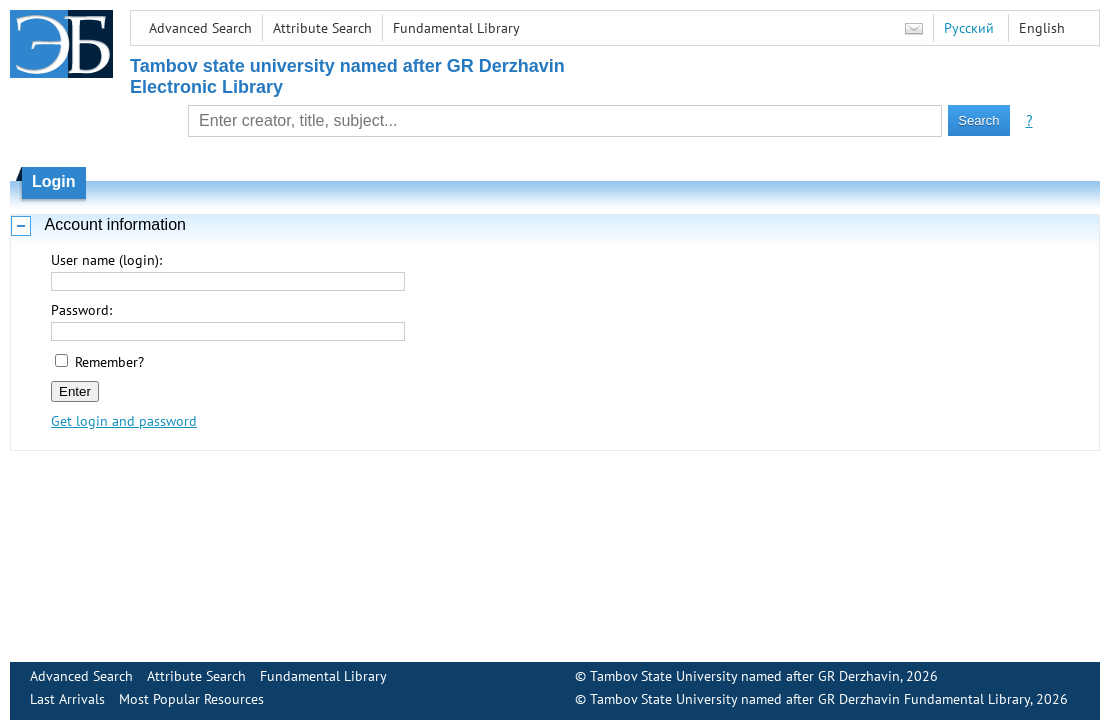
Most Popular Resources (191, 699)
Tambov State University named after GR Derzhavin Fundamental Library (810, 699)
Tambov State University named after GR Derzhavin (745, 676)
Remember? (109, 362)
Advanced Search (200, 28)
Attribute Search (322, 28)
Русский (969, 28)
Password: (81, 310)
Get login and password (124, 421)
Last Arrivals (67, 699)
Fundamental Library (456, 28)
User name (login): (106, 260)
